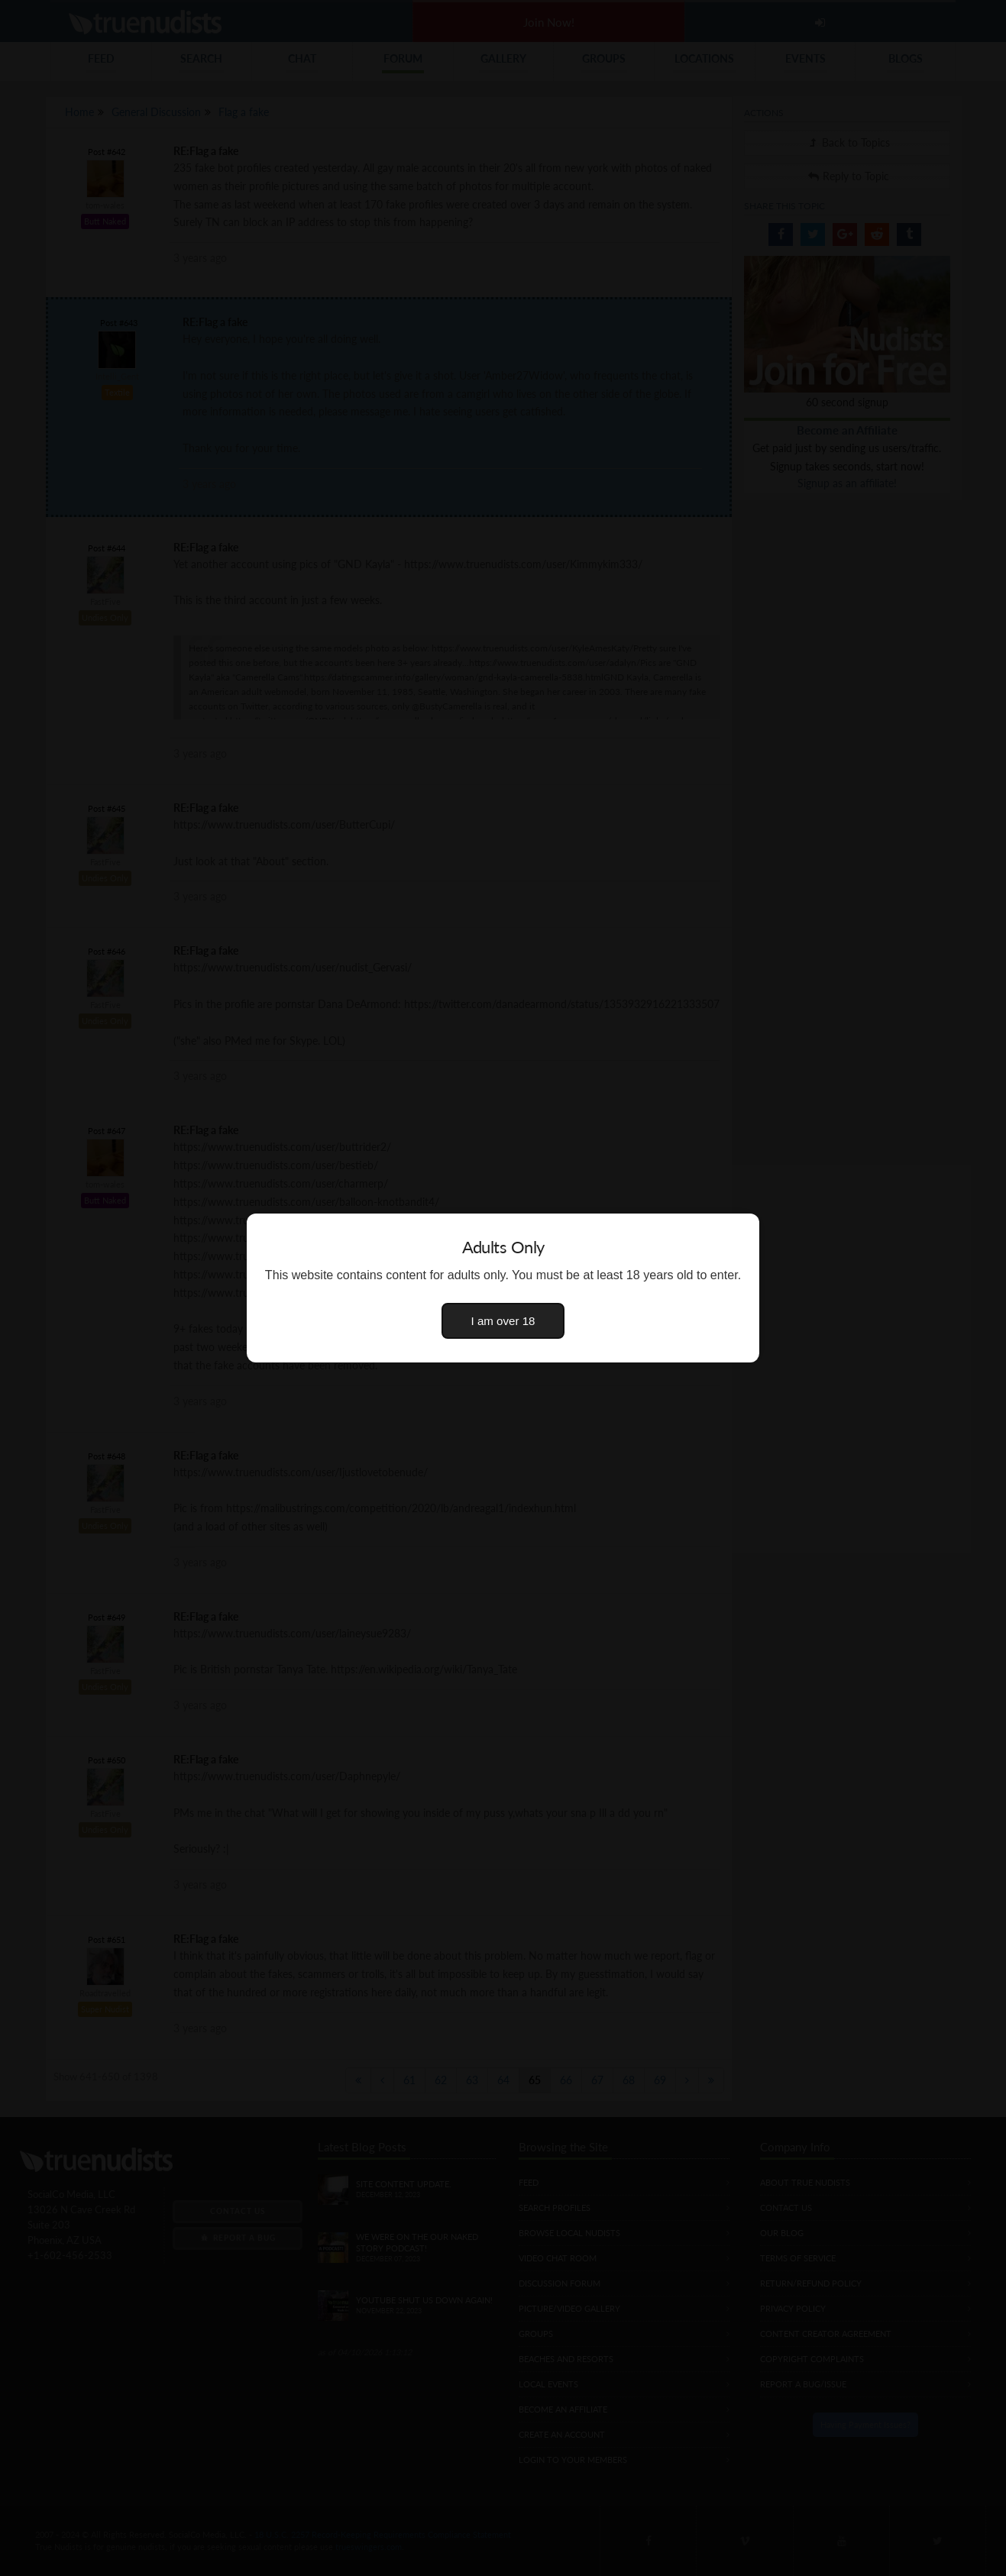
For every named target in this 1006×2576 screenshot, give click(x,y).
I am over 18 (503, 1320)
